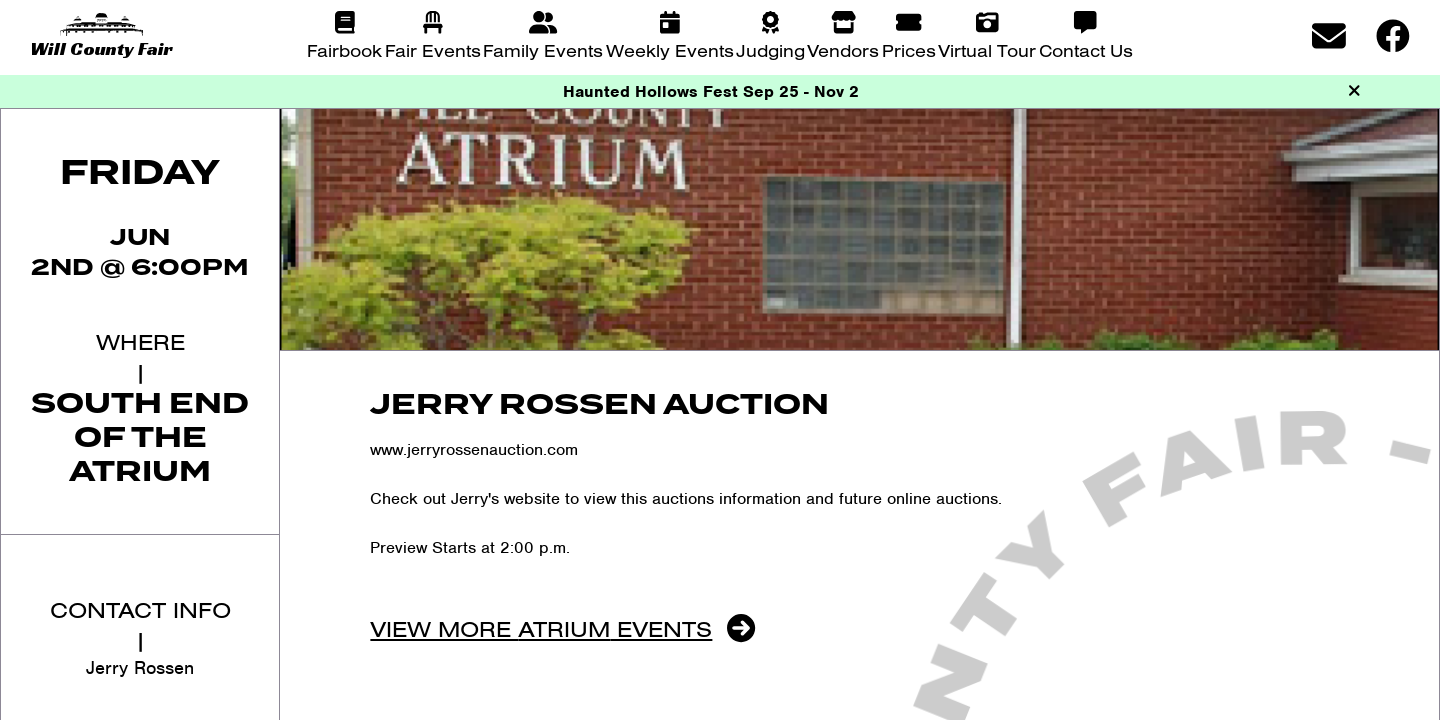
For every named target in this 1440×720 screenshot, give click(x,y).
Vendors (843, 50)
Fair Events (433, 50)
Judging (770, 50)
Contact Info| (140, 624)
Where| (140, 356)
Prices (909, 50)
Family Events (543, 50)
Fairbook (344, 50)
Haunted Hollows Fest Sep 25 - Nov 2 (711, 91)
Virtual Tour (987, 50)
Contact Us (1086, 50)
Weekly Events (670, 50)
